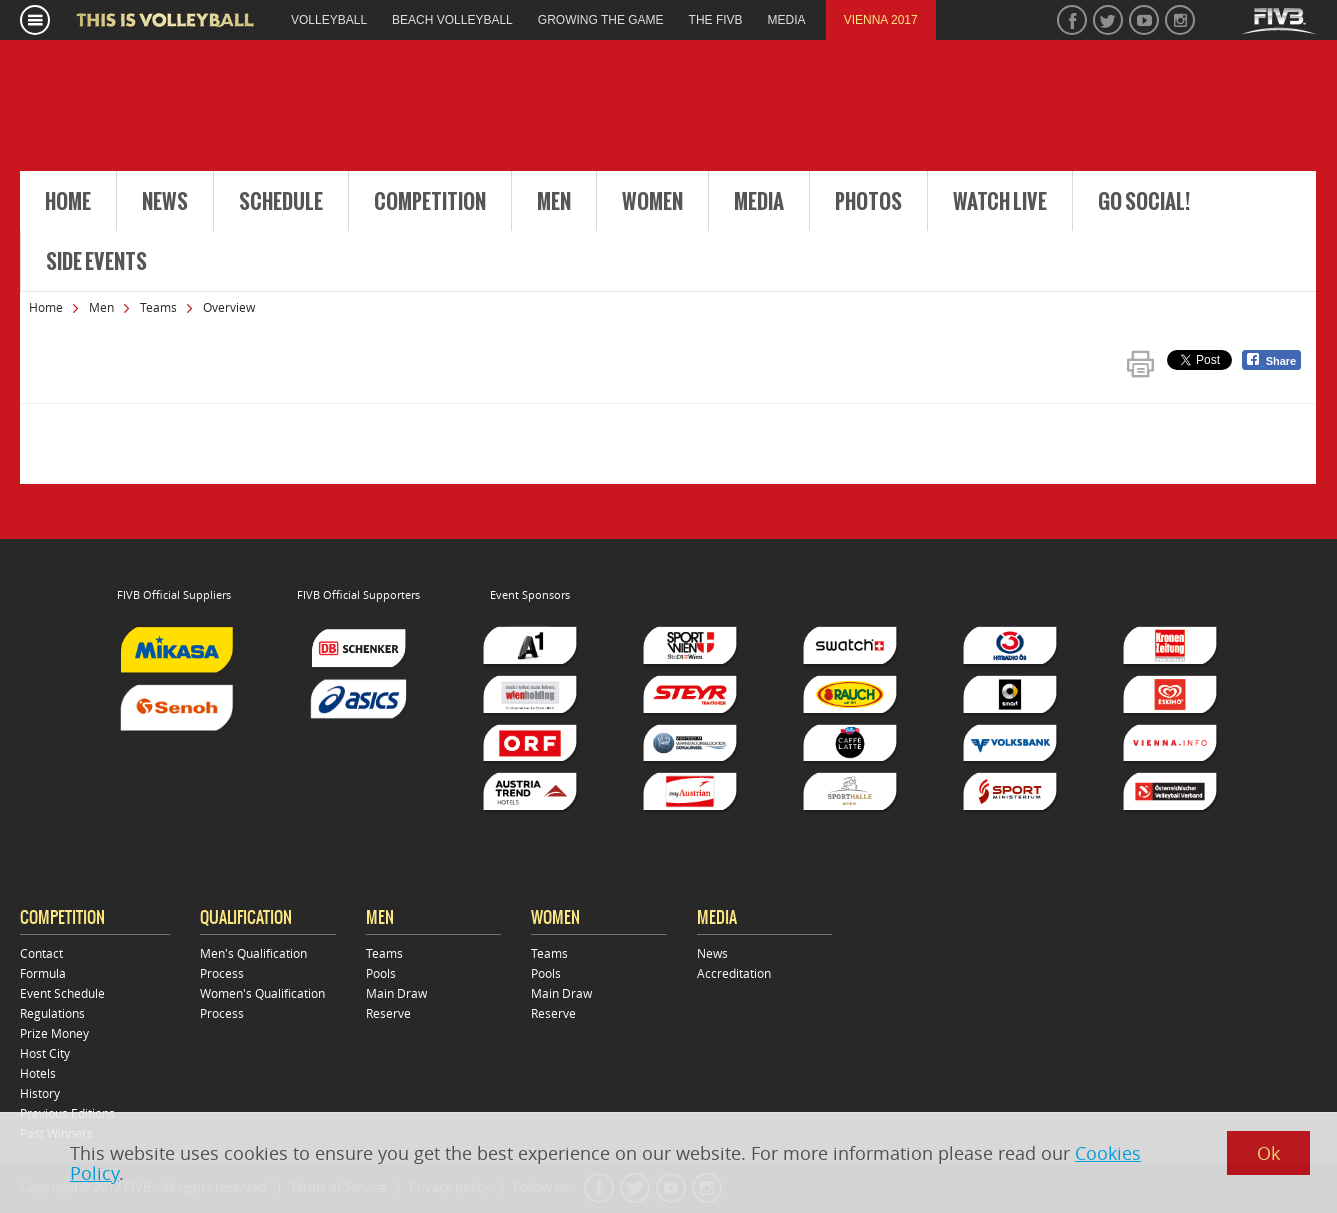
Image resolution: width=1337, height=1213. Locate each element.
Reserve (388, 1013)
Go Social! (1144, 202)
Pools (381, 973)
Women (652, 202)
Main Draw (396, 993)
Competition (430, 202)
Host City (45, 1053)
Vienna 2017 (881, 20)
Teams (158, 307)
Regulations (52, 1013)
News (165, 202)
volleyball (329, 20)
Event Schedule (62, 993)
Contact (41, 953)
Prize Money (54, 1033)
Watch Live (1000, 202)
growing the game (601, 20)
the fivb (716, 20)
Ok (1268, 1153)
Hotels (38, 1073)
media (787, 20)
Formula (43, 973)
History (40, 1093)
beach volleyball (452, 20)
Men (554, 202)
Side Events (96, 262)
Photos (868, 202)
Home (68, 202)
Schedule (281, 202)
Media (759, 202)
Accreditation (734, 973)
